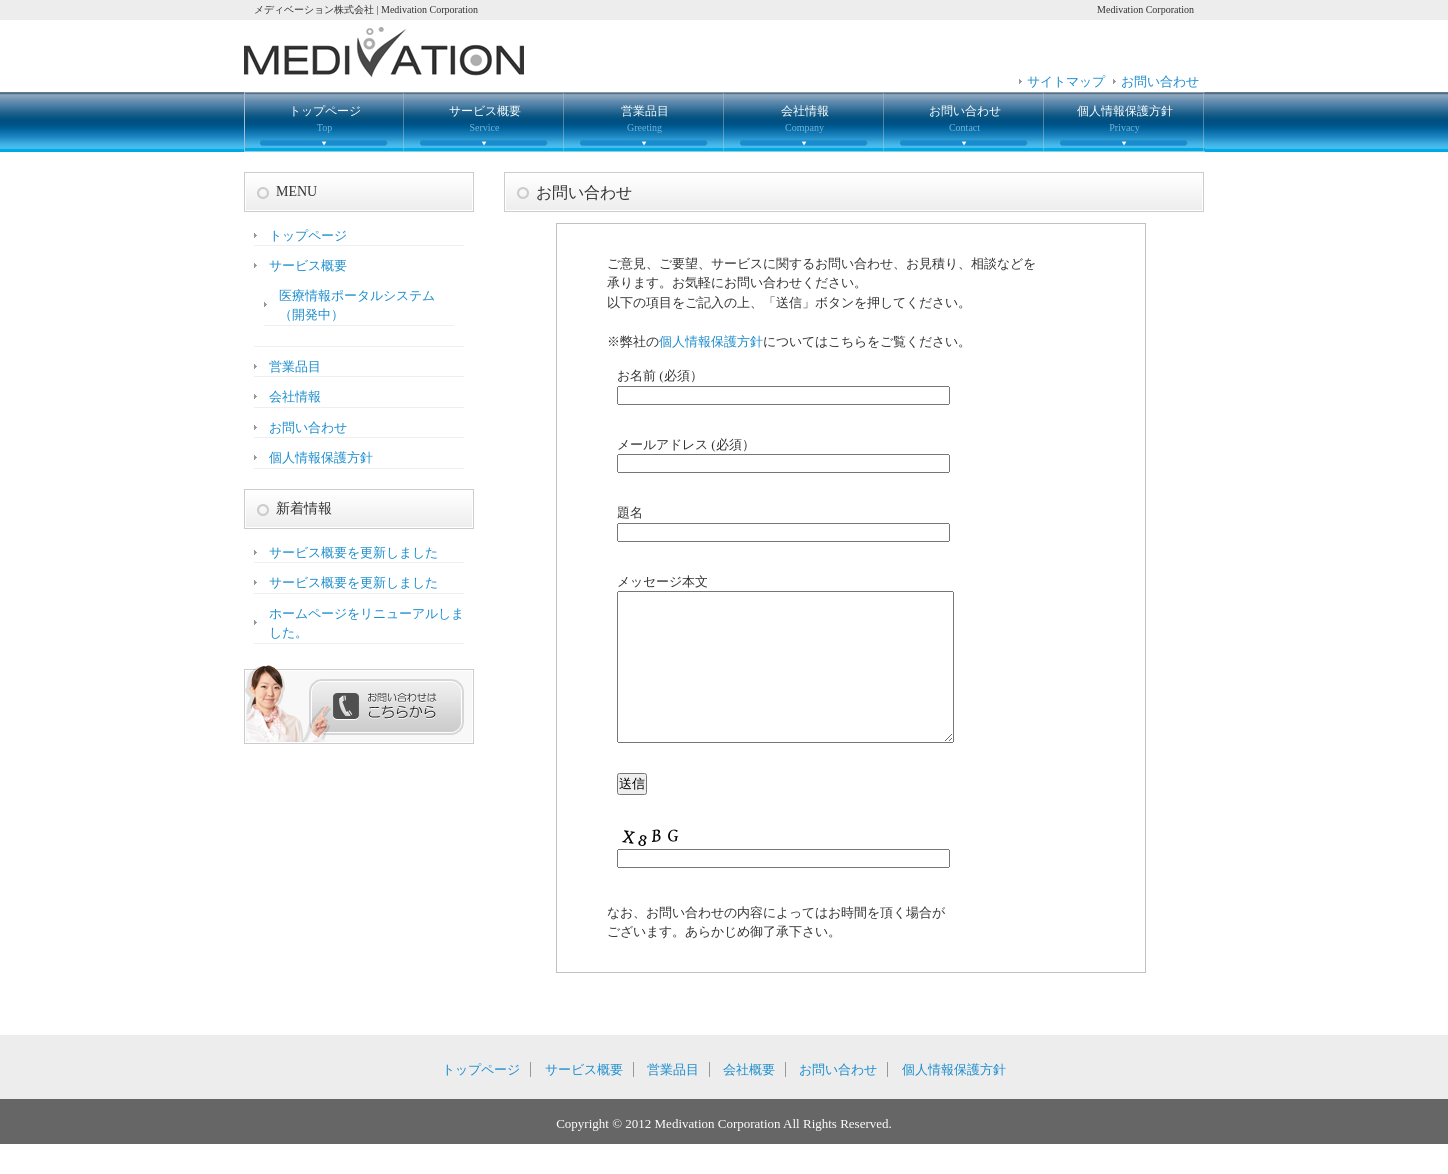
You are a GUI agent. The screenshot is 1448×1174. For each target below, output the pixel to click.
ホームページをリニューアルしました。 (366, 623)
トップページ (325, 118)
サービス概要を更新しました (353, 552)
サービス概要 (485, 118)
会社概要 (749, 1099)
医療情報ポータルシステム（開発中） (357, 305)
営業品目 (645, 118)
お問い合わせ (1160, 81)
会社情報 (805, 118)
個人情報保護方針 (1125, 118)
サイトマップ (1066, 81)
